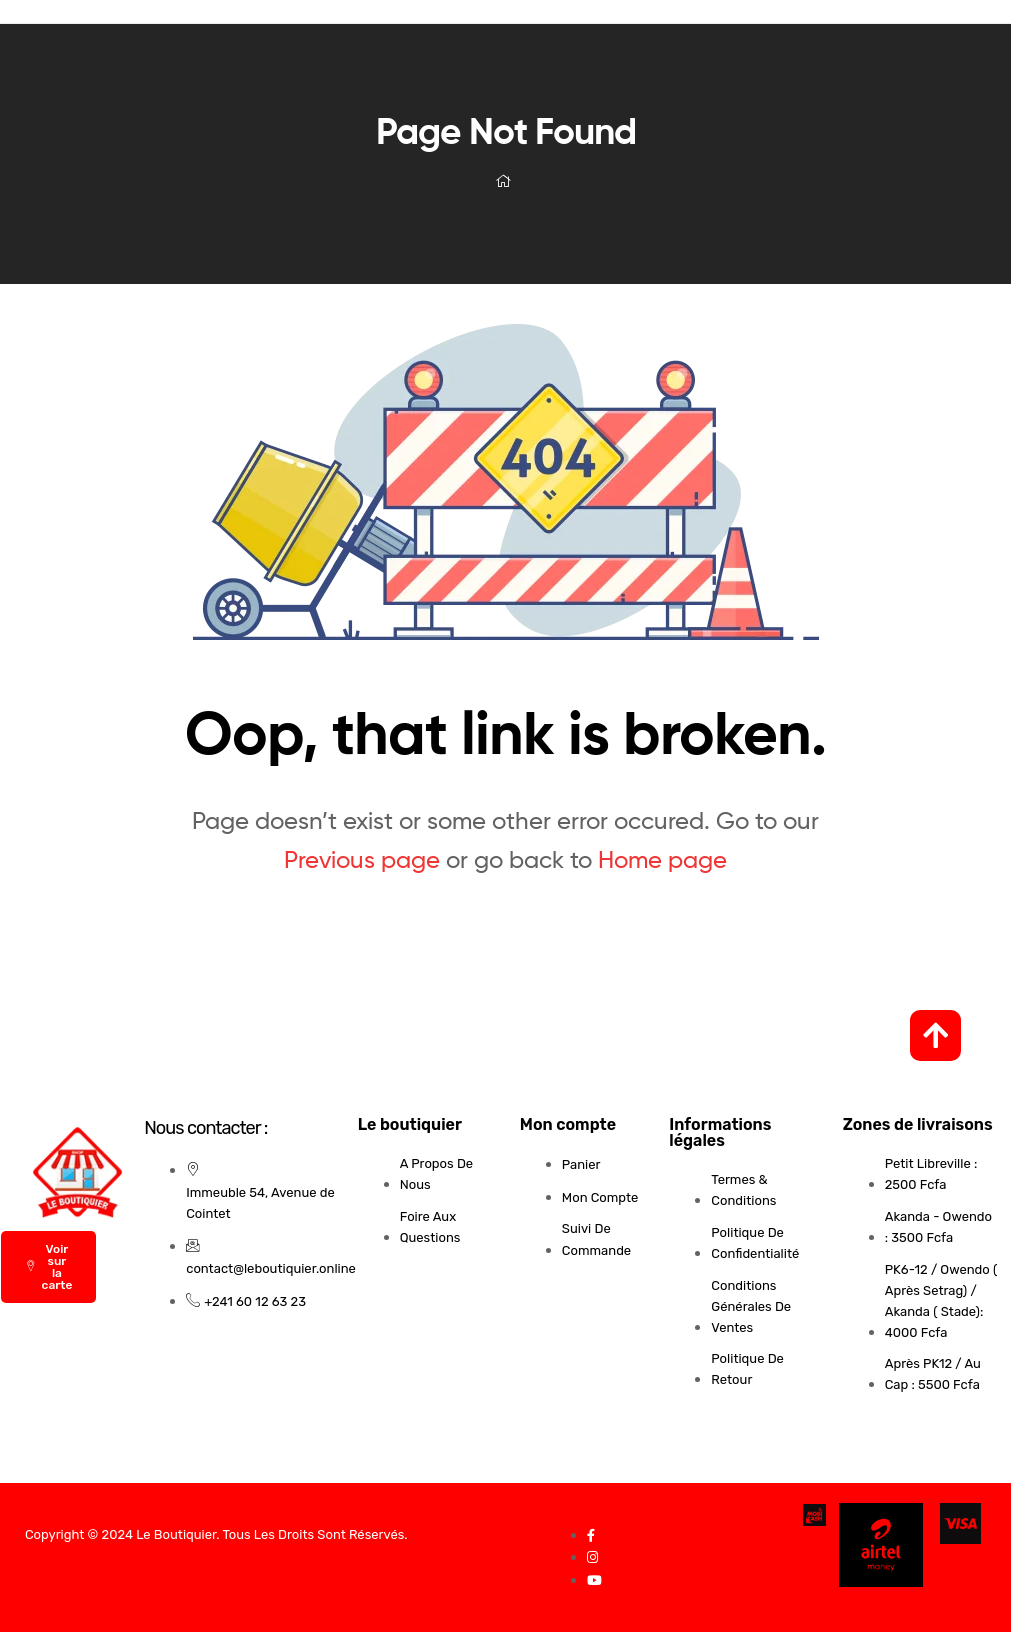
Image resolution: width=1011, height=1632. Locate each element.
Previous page (362, 859)
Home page (662, 859)
